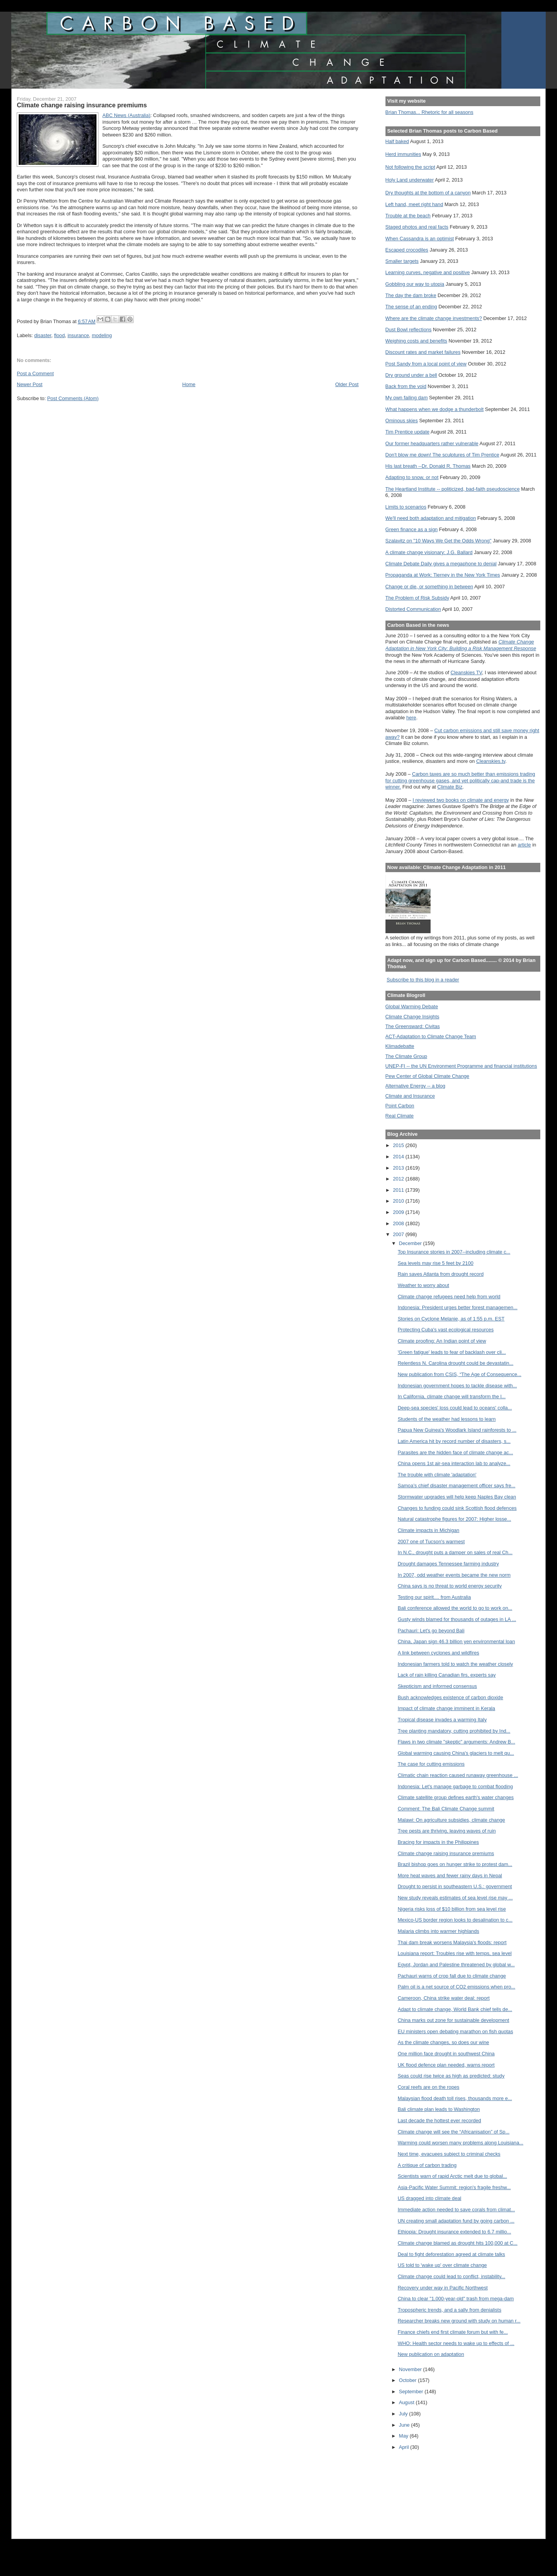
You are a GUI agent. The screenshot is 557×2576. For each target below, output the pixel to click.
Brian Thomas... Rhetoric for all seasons (429, 112)
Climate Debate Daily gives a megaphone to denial (441, 564)
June (405, 2425)
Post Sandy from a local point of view (426, 364)
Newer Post (29, 384)
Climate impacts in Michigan (428, 1530)
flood (59, 335)
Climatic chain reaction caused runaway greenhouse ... (458, 1775)
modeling (102, 335)
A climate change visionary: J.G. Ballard (429, 552)
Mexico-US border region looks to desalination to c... (455, 1920)
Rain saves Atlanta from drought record (440, 1274)
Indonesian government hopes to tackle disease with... (457, 1386)
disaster (42, 335)
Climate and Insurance (410, 1096)
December (411, 1243)
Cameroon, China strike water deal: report (443, 1998)
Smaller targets (402, 261)
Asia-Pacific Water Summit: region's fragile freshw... (454, 2187)
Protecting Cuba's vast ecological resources (446, 1330)
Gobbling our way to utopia (415, 284)
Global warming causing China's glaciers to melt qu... (456, 1753)
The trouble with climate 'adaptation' (437, 1475)
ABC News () (126, 115)
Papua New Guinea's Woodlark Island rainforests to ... (457, 1430)
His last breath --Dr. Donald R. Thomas (428, 466)
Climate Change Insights (412, 1017)
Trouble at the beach (408, 216)
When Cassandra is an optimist (419, 238)
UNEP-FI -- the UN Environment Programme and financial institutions (461, 1066)
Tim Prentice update (407, 432)
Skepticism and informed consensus (437, 1686)
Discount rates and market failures (423, 352)
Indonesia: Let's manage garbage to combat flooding (455, 1786)
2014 (399, 1156)
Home (188, 384)
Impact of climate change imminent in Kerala (446, 1708)
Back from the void (405, 386)
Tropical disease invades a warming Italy (442, 1720)
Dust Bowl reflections (408, 329)
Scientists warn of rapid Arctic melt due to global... (452, 2176)
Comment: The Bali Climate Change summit (446, 1809)
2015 (399, 1145)
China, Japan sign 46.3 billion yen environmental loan (456, 1641)
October (408, 2380)
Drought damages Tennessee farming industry (448, 1564)
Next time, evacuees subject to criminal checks (449, 2154)
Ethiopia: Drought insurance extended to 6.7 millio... (454, 2232)
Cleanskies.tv (490, 761)
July (404, 2414)
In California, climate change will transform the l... (451, 1396)
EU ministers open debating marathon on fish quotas (455, 2031)
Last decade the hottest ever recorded (439, 2120)
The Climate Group (406, 1056)
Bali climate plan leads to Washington (439, 2109)
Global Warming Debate (411, 1006)
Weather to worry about (423, 1285)
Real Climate (399, 1116)
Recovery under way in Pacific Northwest (442, 2288)
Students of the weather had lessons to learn (447, 1419)
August (407, 2402)
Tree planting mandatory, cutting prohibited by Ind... (454, 1731)
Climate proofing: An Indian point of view (442, 1341)
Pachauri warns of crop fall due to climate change (452, 1976)
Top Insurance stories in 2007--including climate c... (454, 1252)
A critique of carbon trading (427, 2165)
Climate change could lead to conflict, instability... (451, 2276)
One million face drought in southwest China (446, 2054)
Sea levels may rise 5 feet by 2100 (435, 1263)
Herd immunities (403, 154)
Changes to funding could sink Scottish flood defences (457, 1508)
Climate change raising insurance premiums (446, 1853)
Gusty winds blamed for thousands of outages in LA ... (457, 1619)
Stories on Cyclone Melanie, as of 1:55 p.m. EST (451, 1319)
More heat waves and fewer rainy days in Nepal (450, 1875)
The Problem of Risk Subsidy (417, 598)
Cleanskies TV (466, 672)
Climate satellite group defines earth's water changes (455, 1797)
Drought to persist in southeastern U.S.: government (455, 1886)
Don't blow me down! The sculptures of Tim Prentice (442, 455)
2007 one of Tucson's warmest (431, 1541)
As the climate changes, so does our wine (443, 2042)
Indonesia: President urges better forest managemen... (457, 1307)
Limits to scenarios (405, 507)
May (404, 2436)
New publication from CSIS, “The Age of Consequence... (459, 1374)
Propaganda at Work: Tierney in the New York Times (442, 575)
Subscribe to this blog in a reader (423, 980)
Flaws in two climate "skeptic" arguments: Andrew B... (456, 1742)
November (411, 2369)
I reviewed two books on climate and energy (461, 800)
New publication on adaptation (431, 2354)
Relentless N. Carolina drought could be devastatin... (455, 1363)
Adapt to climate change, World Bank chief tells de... (455, 2009)
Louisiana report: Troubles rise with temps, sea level (454, 1953)
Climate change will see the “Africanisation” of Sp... (453, 2132)
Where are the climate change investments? (433, 318)
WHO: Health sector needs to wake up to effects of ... (456, 2343)
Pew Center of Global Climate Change (427, 1076)
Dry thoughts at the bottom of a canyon (428, 193)
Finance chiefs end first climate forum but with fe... (453, 2332)
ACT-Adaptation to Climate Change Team (430, 1036)
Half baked (397, 141)
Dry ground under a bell (411, 375)
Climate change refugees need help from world (449, 1296)
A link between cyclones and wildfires (438, 1653)
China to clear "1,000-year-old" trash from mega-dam (456, 2298)
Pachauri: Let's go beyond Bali (431, 1630)
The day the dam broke (410, 295)
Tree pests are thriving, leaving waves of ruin (447, 1831)
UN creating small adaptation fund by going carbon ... (456, 2221)
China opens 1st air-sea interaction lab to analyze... (454, 1463)
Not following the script (410, 167)
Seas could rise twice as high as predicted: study (451, 2076)
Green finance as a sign (411, 529)
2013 (399, 1168)
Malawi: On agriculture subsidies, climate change (451, 1820)
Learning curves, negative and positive (427, 272)
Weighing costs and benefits (416, 341)
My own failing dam (406, 397)
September (412, 2391)
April (404, 2447)
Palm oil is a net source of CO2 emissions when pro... (456, 1987)
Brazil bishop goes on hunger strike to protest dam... (455, 1864)
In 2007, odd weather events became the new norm (454, 1575)
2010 (399, 1201)
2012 (399, 1179)
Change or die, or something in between (429, 586)
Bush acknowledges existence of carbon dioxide (450, 1697)
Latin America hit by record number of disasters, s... (454, 1441)
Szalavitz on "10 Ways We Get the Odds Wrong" (438, 541)
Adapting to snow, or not (412, 477)
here (411, 718)
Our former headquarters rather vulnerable (431, 443)
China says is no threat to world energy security (450, 1586)
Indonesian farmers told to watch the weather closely (455, 1664)
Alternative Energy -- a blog (415, 1086)
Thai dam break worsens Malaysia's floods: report (452, 1942)
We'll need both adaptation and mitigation (430, 518)
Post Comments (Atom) (72, 398)
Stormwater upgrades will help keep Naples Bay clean (457, 1497)
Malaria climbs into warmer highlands (438, 1931)
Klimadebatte (399, 1046)
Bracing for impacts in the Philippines (438, 1842)
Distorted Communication (413, 609)
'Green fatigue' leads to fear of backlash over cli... (452, 1352)
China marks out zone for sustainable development (453, 2020)
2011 (399, 1190)
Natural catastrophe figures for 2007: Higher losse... (454, 1519)
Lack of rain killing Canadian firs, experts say (447, 1675)
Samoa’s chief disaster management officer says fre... (456, 1485)
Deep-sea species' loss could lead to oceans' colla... (455, 1408)
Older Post (347, 384)
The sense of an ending (411, 307)
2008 (399, 1223)
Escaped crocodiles (406, 250)
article (524, 845)
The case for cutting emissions (431, 1764)
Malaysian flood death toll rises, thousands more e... (455, 2098)
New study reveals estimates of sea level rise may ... (455, 1898)
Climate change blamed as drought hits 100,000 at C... (457, 2243)
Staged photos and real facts (416, 227)
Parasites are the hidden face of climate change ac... (455, 1452)
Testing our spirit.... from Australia (434, 1597)
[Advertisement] (420, 2491)
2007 (399, 1234)
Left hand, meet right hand (414, 204)
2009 (399, 1212)
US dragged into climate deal (429, 2198)
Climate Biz (449, 787)
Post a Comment (35, 373)
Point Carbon (399, 1106)
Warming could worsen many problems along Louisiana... (460, 2143)
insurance (78, 335)
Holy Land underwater (409, 180)
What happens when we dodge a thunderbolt (434, 409)
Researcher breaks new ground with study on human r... (459, 2321)
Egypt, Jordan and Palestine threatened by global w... (456, 1964)
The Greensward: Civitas (412, 1026)
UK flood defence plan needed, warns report (446, 2065)
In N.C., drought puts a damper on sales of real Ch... (455, 1552)
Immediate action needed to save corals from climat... (456, 2209)
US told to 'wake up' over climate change (442, 2265)
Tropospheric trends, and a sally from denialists (449, 2310)
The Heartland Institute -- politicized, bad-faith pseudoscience (452, 489)
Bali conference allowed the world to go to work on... (455, 1608)
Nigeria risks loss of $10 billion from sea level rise (452, 1909)
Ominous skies (401, 420)
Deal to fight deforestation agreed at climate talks (451, 2254)
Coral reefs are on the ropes (428, 2087)
